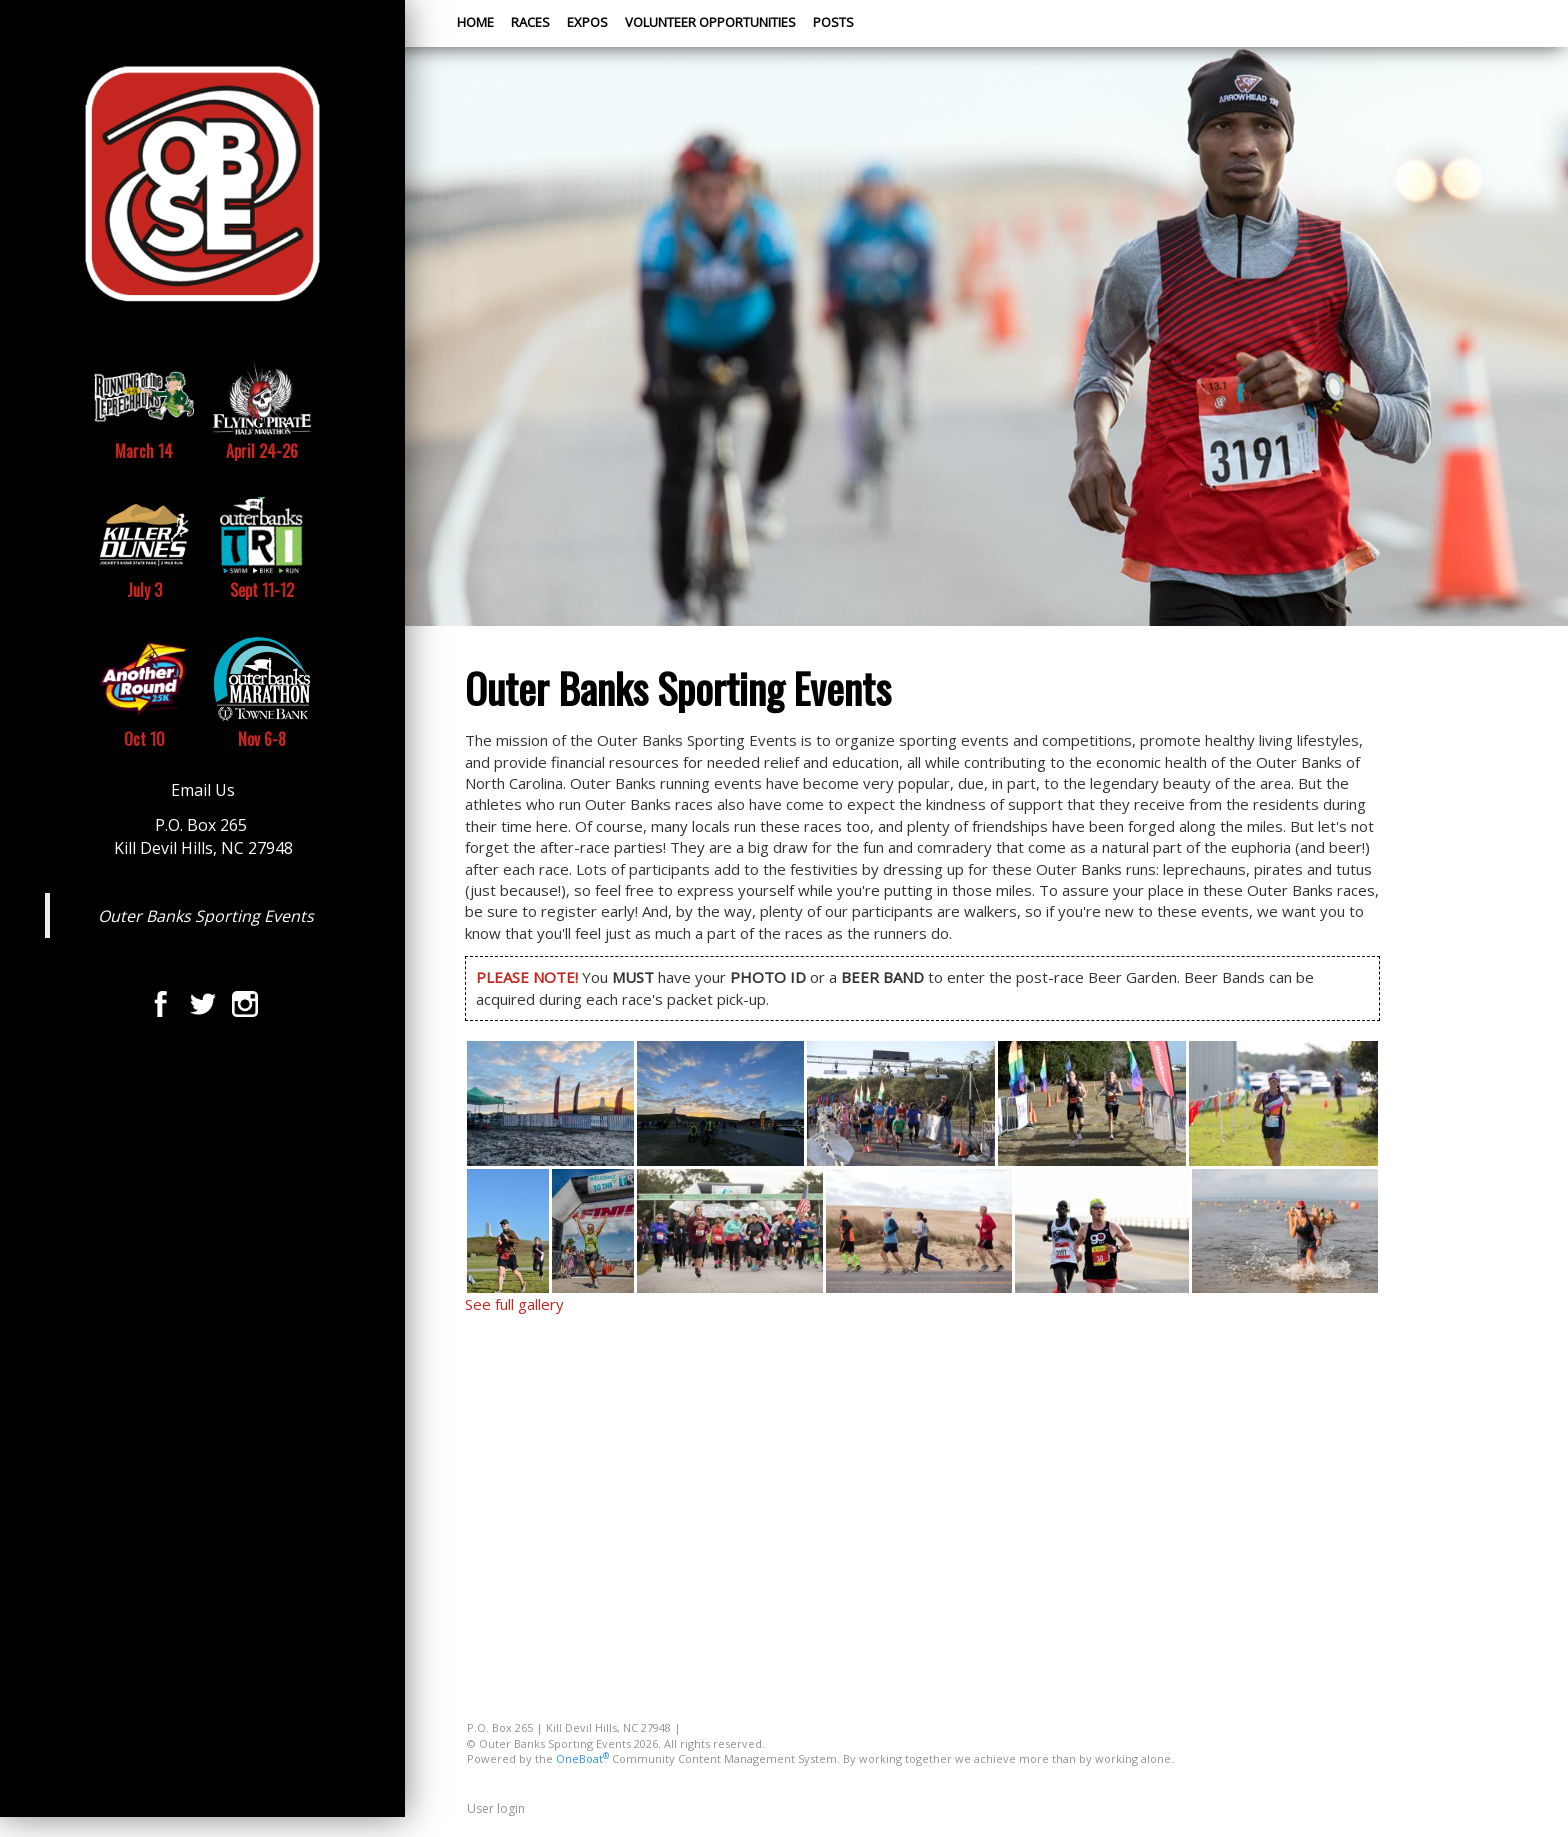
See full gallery (514, 1304)
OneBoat (582, 1758)
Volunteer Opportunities (710, 22)
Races (530, 22)
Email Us (203, 790)
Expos (587, 22)
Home (475, 22)
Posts (833, 22)
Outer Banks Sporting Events (206, 916)
